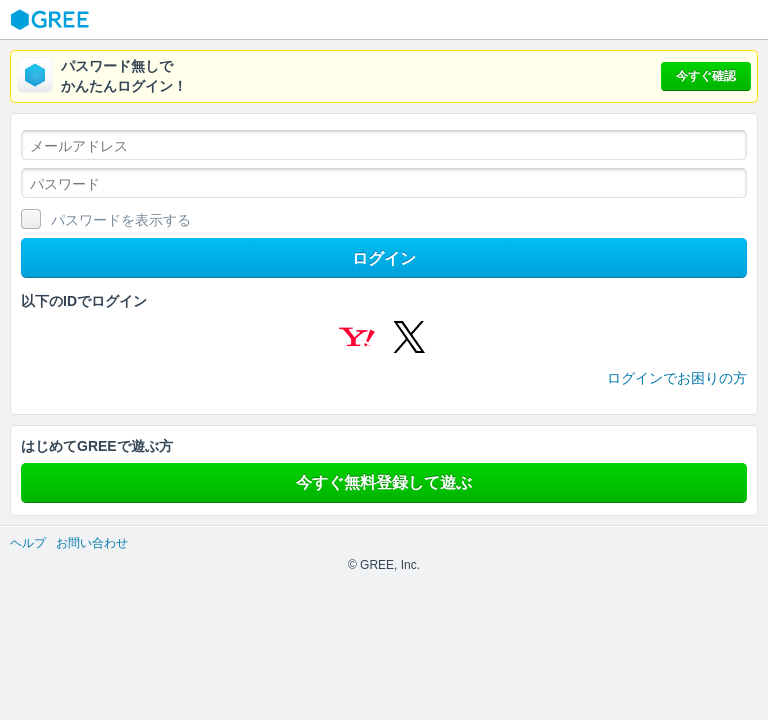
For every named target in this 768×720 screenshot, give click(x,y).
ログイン (384, 258)
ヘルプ (28, 543)
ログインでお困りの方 (677, 378)
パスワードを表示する (121, 220)
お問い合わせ (92, 543)
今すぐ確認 (706, 76)
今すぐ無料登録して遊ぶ (384, 482)
